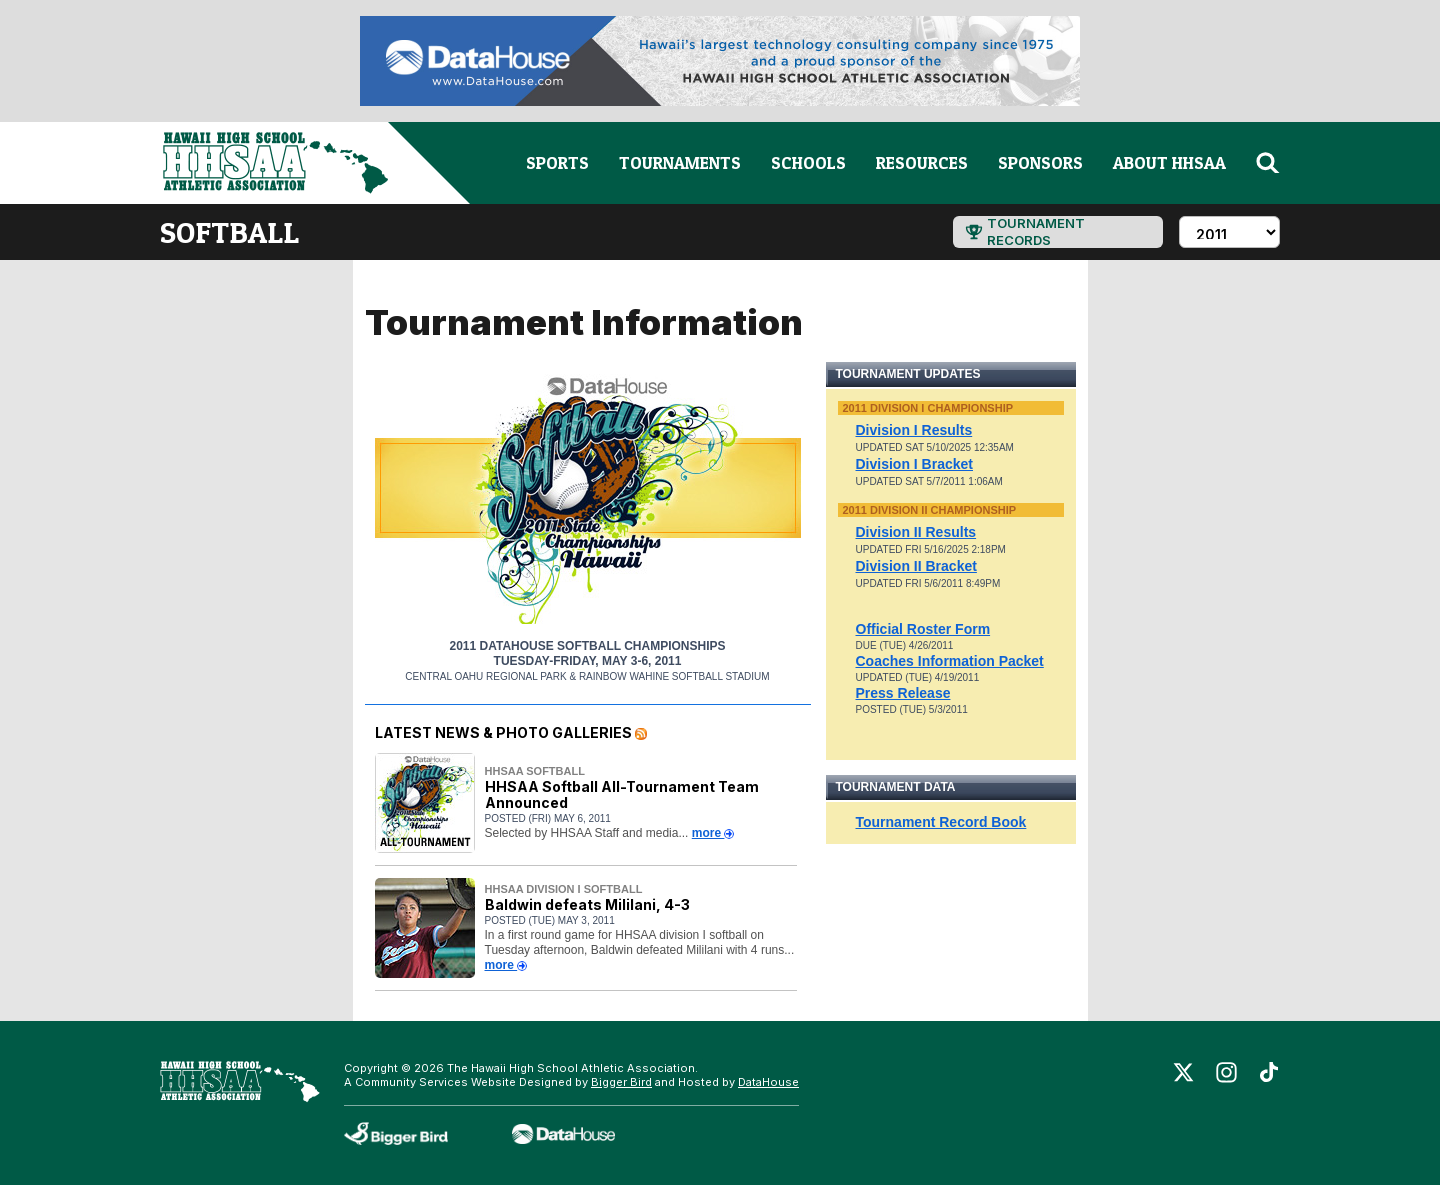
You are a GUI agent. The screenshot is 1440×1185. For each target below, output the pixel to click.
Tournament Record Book (941, 822)
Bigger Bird (621, 1082)
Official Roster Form (923, 629)
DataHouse (768, 1082)
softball (229, 232)
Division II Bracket (916, 566)
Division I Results (914, 430)
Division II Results (916, 532)
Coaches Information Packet (950, 661)
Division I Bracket (915, 464)
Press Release (903, 693)
